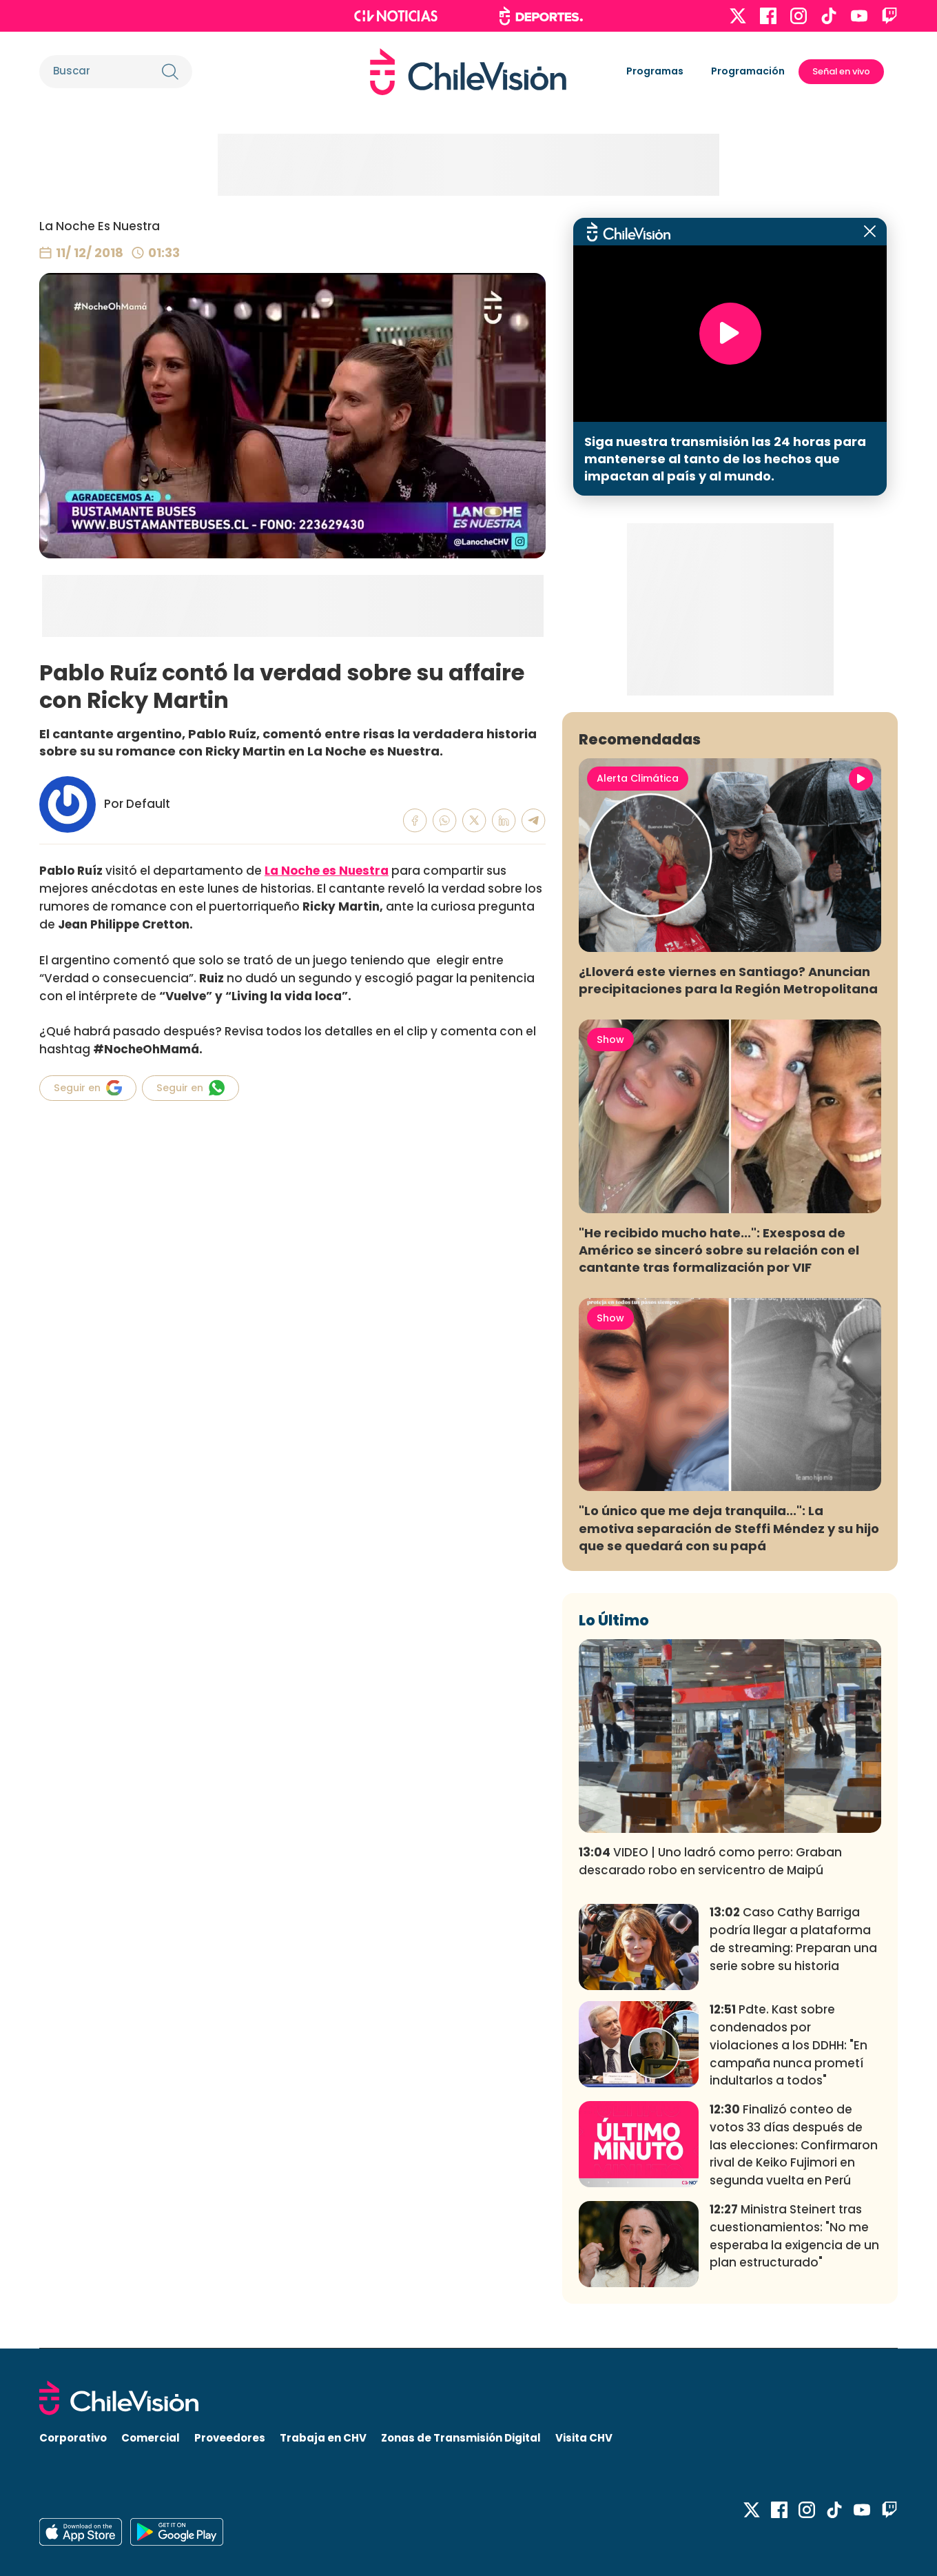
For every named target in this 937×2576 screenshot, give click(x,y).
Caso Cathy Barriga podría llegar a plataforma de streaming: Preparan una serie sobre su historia (793, 1939)
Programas (654, 71)
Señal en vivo (841, 71)
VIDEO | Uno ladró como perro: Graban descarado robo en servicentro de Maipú (710, 1861)
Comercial (150, 2438)
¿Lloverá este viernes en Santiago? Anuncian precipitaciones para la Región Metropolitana (728, 980)
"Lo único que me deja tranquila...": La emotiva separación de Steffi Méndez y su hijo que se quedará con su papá (729, 1528)
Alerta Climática (638, 778)
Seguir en (88, 1088)
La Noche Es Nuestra (99, 226)
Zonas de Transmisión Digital (461, 2438)
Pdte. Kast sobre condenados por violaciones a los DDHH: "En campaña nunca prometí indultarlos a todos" (788, 2045)
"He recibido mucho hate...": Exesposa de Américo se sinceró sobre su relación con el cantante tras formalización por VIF (719, 1250)
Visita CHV (583, 2438)
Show (610, 1039)
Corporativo (73, 2438)
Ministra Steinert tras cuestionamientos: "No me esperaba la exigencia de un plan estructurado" (794, 2236)
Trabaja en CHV (323, 2438)
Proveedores (229, 2438)
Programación (748, 71)
